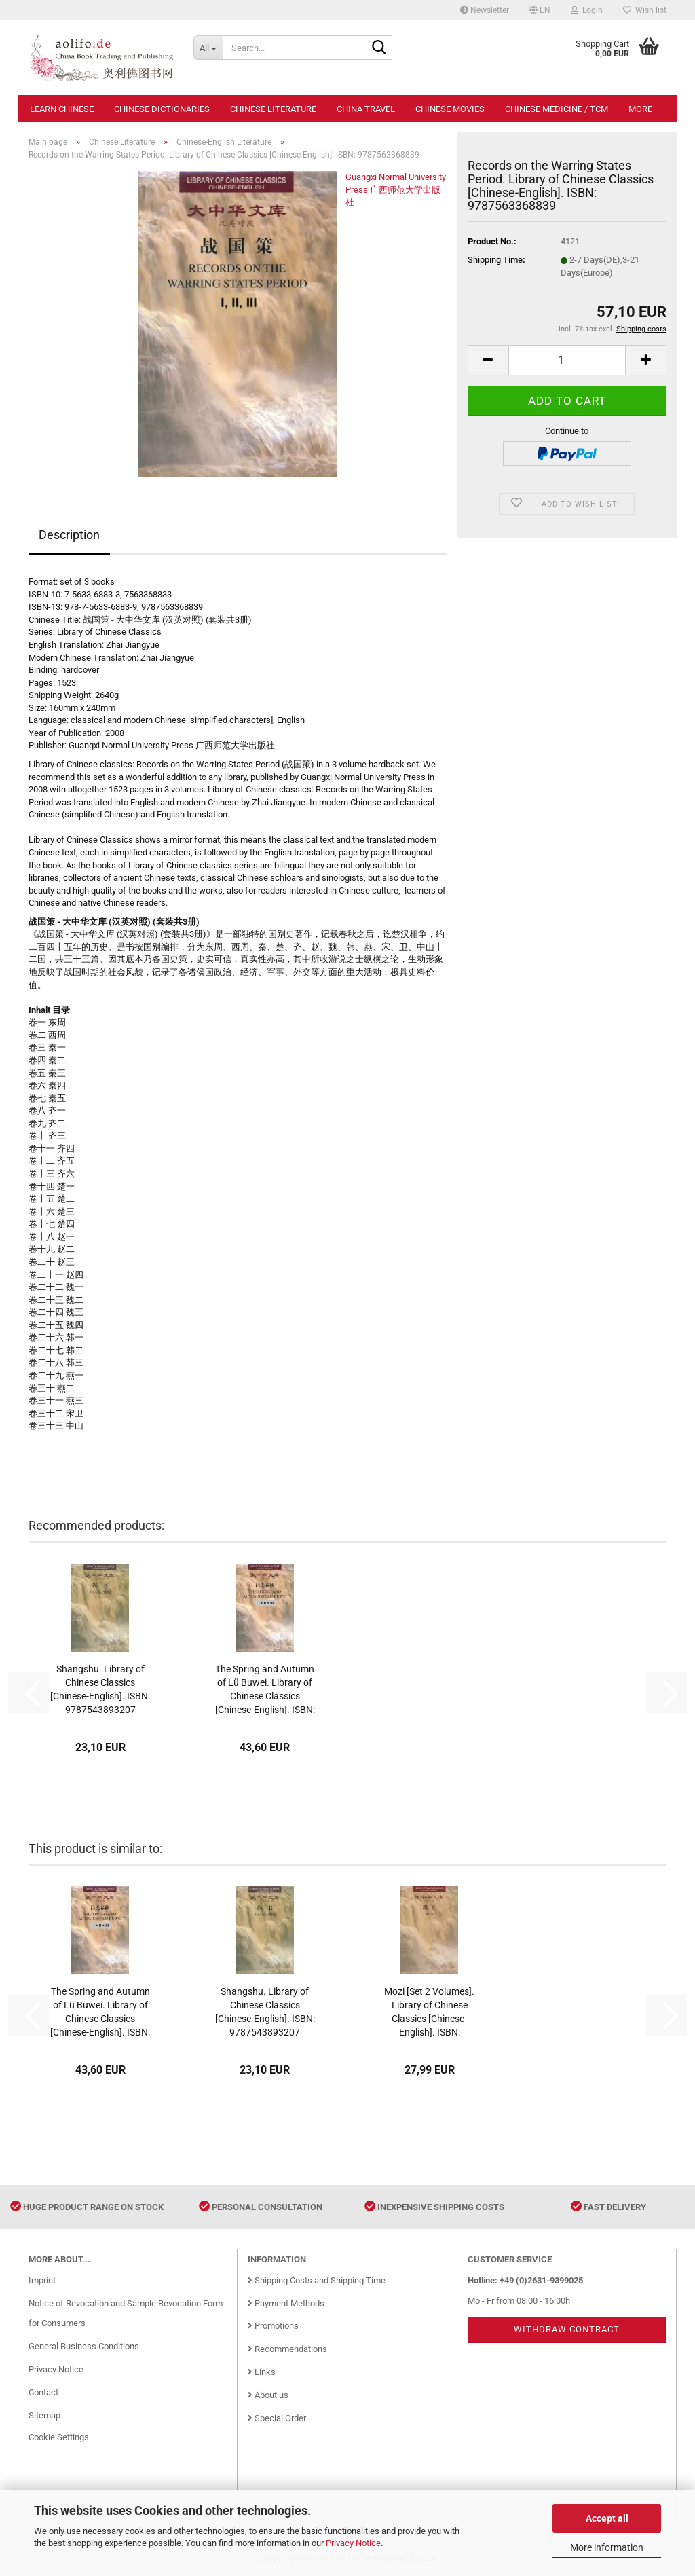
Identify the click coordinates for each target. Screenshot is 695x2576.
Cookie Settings (59, 2437)
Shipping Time (495, 260)
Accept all (607, 2518)
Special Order (277, 2418)
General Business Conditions (84, 2346)
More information (606, 2547)
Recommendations (287, 2349)
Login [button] (587, 10)
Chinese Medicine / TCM (556, 109)
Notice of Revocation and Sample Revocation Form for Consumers (126, 2313)
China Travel (366, 109)
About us (268, 2395)
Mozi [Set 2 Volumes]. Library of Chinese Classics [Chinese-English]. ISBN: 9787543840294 (429, 2012)
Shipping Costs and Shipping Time (317, 2280)
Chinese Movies (450, 109)
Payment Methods (286, 2303)
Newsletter (484, 10)
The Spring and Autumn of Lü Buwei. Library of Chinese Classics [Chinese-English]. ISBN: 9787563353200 (265, 1689)
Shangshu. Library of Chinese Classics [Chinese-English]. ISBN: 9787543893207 (100, 1689)
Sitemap (44, 2415)
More (640, 109)
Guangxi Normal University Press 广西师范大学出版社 (395, 189)
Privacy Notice (353, 2543)
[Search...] (208, 47)
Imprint (42, 2280)
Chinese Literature (273, 109)
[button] (540, 10)
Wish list (644, 10)
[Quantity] (567, 360)
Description (69, 535)
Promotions (273, 2326)
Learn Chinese (62, 109)
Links (262, 2372)
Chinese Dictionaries (162, 109)
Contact (43, 2392)
